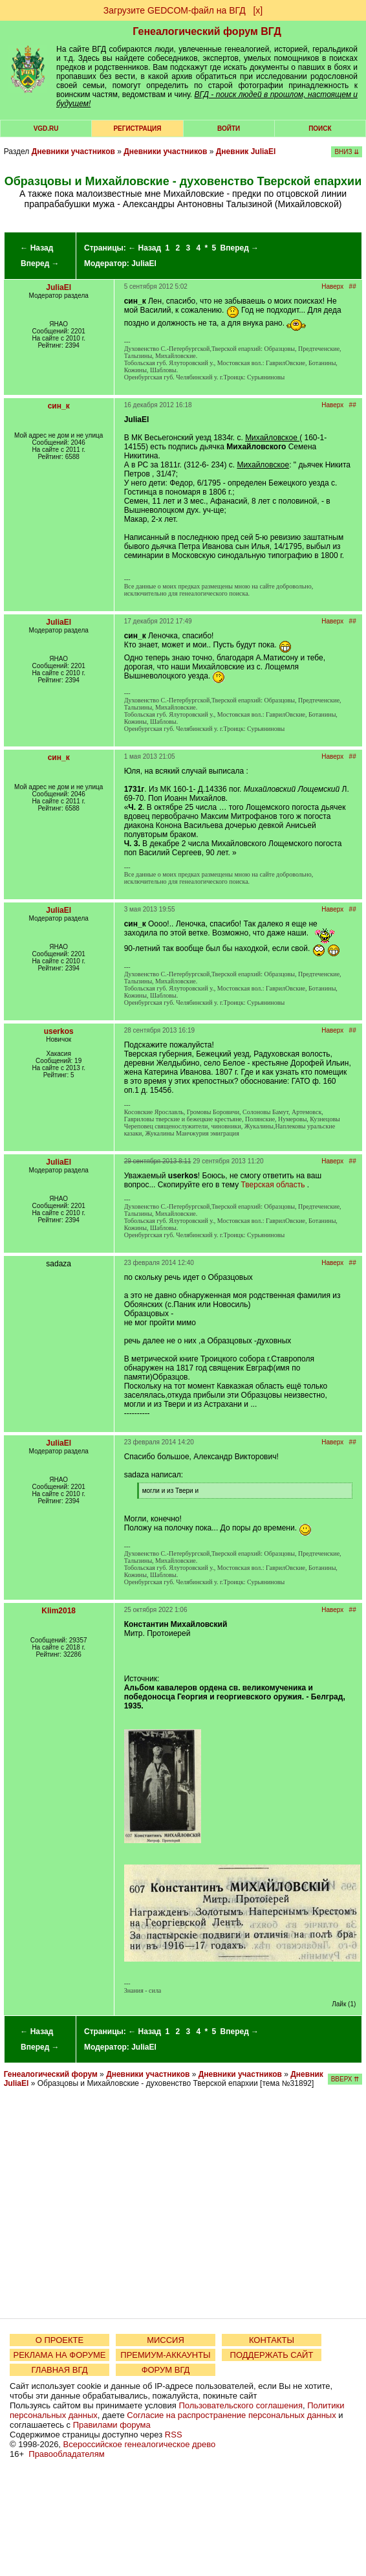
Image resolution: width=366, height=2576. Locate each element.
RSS (173, 2434)
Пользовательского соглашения (240, 2405)
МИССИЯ (165, 2340)
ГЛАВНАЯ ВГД (60, 2370)
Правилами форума (112, 2425)
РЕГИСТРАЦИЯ (137, 128)
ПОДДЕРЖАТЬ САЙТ (272, 2355)
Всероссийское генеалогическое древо (139, 2444)
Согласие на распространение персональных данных (231, 2415)
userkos (59, 1031)
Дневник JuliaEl (246, 151)
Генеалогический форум (51, 2074)
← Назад (36, 247)
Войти (228, 128)
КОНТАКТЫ (271, 2340)
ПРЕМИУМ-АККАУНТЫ (165, 2355)
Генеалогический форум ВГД (207, 31)
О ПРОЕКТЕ (59, 2340)
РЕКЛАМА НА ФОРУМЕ (59, 2355)
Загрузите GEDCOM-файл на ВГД (174, 10)
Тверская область (273, 1184)
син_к (59, 405)
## (352, 286)
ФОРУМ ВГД (166, 2370)
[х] (258, 10)
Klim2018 (58, 1610)
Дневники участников (73, 151)
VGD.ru (46, 128)
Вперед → (40, 263)
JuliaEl (143, 263)
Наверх (332, 286)
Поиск (319, 128)
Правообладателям (66, 2454)
